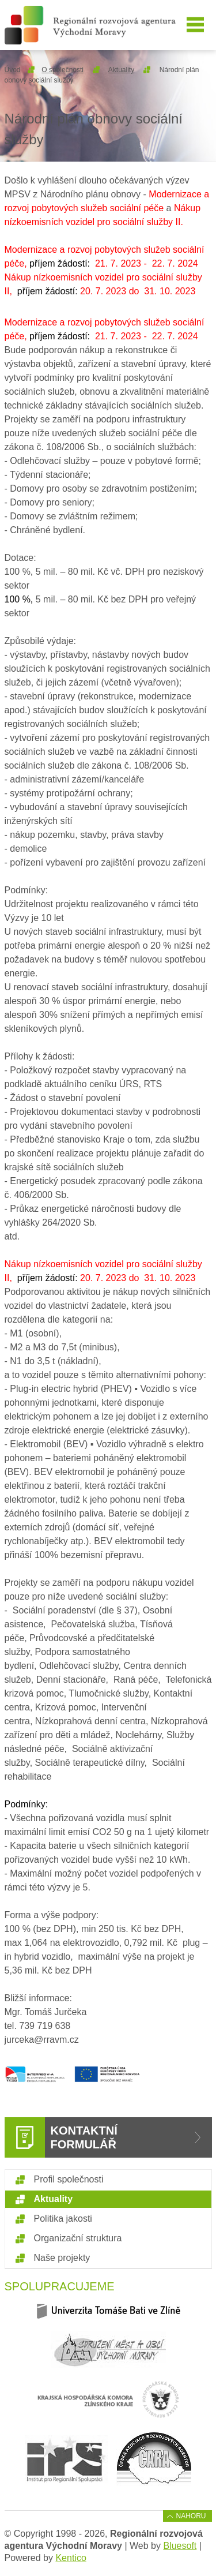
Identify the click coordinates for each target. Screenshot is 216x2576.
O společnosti (62, 70)
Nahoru (191, 2516)
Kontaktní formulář (84, 2137)
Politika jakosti (63, 2218)
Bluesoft (179, 2546)
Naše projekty (62, 2258)
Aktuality (121, 70)
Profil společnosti (69, 2179)
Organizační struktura (78, 2238)
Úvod (13, 70)
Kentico (70, 2558)
